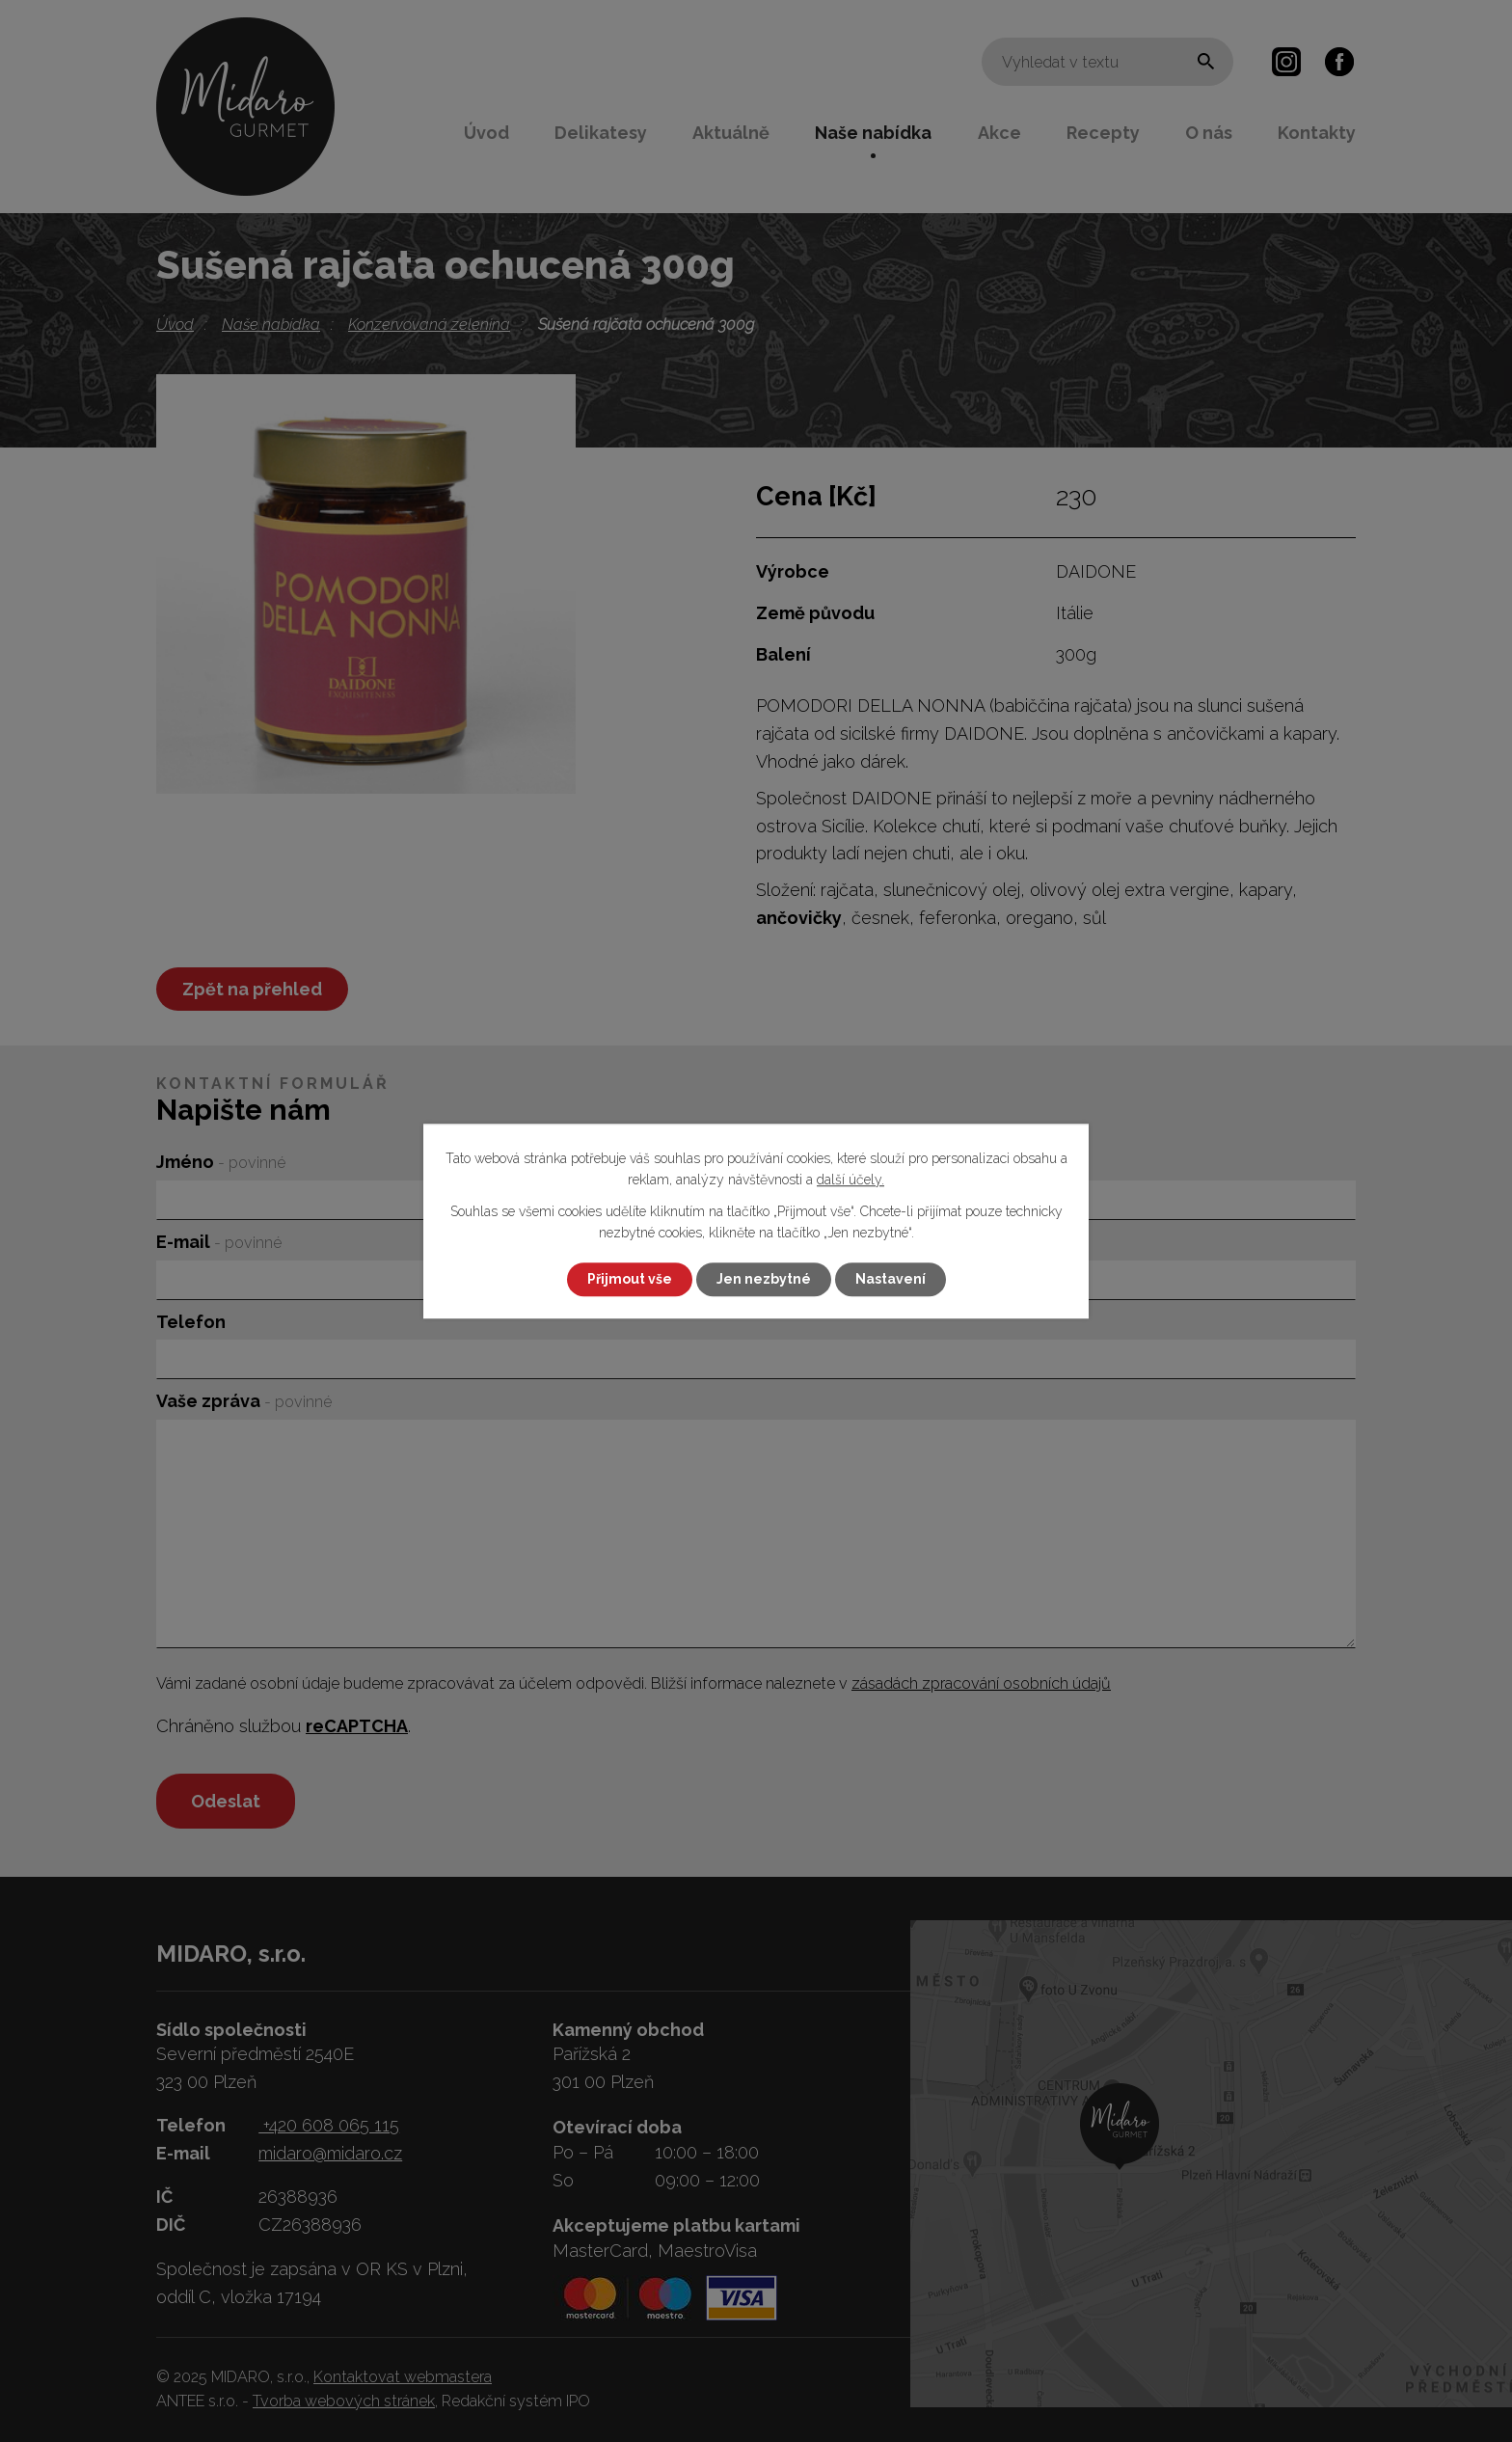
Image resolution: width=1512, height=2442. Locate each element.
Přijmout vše (629, 1279)
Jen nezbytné (763, 1279)
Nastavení (890, 1279)
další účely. (850, 1180)
